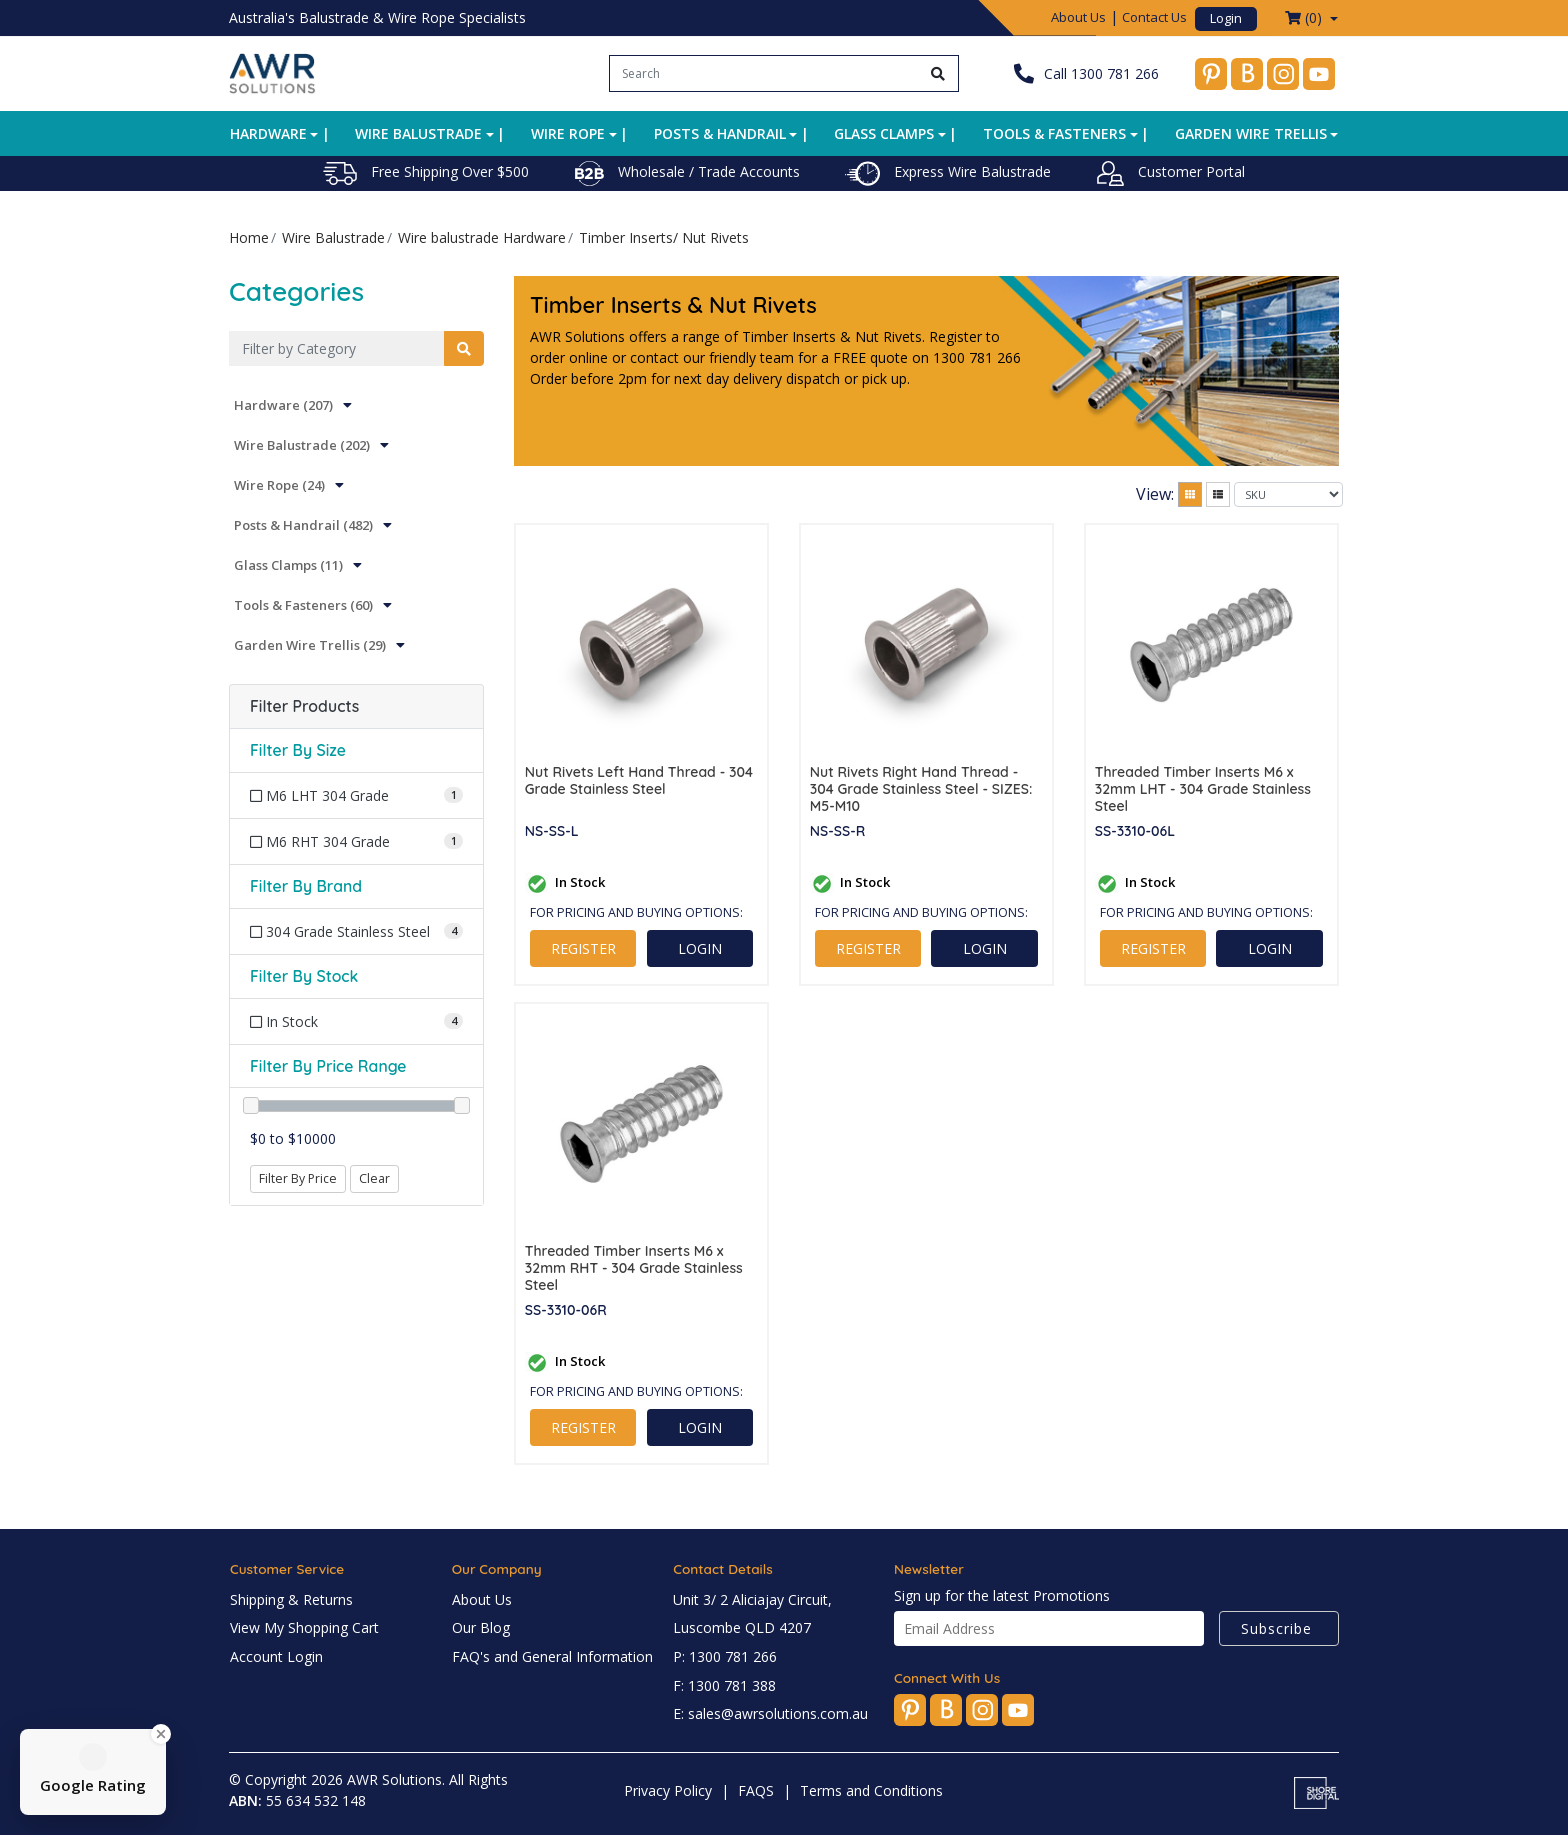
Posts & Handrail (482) (303, 525)
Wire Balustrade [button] (418, 133)
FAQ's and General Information (552, 1656)
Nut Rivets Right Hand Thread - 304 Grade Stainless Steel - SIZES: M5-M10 (921, 789)
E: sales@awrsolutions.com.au (770, 1713)
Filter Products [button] (304, 706)
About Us (1078, 17)
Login (1226, 18)
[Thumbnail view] (1190, 494)
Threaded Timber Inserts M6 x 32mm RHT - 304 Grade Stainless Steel (634, 1268)
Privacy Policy (668, 1790)
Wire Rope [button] (568, 133)
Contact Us (1154, 17)
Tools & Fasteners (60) (303, 605)
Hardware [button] (268, 133)
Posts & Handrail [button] (720, 133)
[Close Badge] (161, 1734)
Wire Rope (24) (279, 485)
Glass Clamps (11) (288, 565)
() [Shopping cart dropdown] (1305, 17)
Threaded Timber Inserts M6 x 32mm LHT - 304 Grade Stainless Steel (1203, 789)
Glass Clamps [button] (884, 133)
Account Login (276, 1656)
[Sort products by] (1288, 494)
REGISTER (583, 948)
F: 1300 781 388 (724, 1685)
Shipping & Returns (291, 1599)
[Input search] (764, 73)
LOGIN (700, 948)
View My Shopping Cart (304, 1627)
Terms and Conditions (871, 1790)
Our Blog (481, 1627)
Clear (374, 1178)
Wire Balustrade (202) (302, 445)
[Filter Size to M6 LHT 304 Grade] (356, 795)
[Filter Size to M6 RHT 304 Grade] (356, 841)
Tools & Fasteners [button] (1054, 133)
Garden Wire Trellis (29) (310, 645)
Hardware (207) (283, 405)
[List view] (1218, 494)
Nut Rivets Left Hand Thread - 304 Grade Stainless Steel (639, 781)
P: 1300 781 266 (725, 1656)
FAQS (756, 1790)
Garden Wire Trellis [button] (1251, 133)
